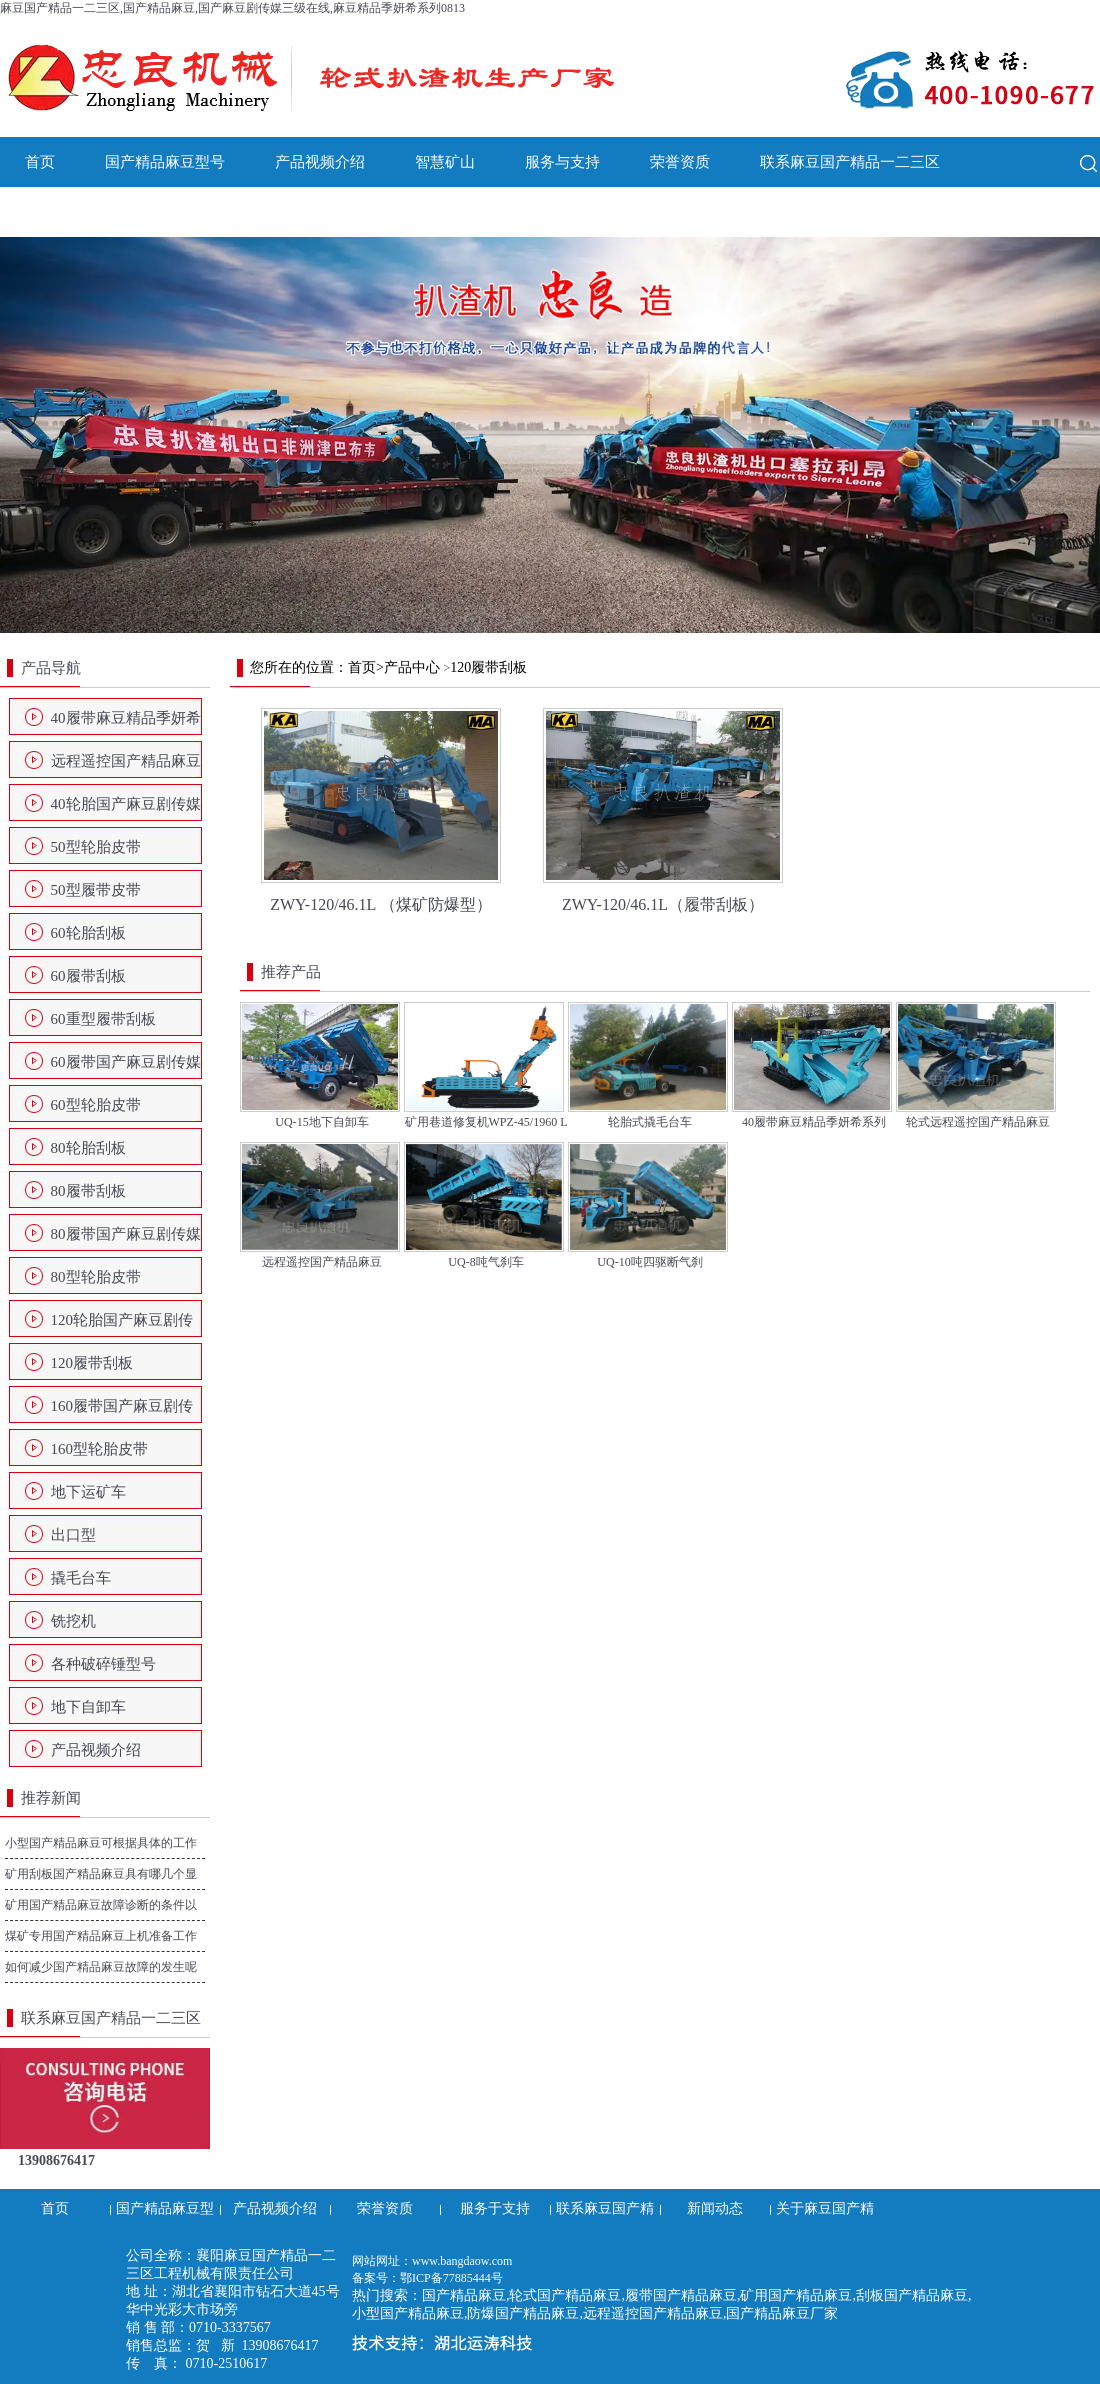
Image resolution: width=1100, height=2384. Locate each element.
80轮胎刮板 (88, 1148)
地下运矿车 (88, 1492)
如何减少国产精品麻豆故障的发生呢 (101, 1967)
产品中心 (412, 667)
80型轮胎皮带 (96, 1277)
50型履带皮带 (96, 890)
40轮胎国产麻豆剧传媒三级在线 (126, 810)
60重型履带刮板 (103, 1019)
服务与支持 (562, 162)
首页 (40, 162)
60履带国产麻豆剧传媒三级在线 (126, 1068)
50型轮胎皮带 (96, 847)
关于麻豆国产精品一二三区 (225, 212)
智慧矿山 (445, 162)
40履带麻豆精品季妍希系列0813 (126, 724)
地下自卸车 (88, 1707)
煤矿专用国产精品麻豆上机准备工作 (101, 1936)
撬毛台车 (81, 1578)
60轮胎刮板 (88, 933)
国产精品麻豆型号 (165, 162)
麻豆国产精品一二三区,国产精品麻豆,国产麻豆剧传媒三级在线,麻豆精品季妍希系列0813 (232, 8)
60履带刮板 (88, 976)
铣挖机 (73, 1621)
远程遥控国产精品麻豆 (126, 761)
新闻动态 (55, 212)
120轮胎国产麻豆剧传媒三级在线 (122, 1326)
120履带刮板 (92, 1363)
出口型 (73, 1535)
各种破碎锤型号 (103, 1664)
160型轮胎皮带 (100, 1449)
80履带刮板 (88, 1191)
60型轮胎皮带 (96, 1105)
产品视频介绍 (320, 162)
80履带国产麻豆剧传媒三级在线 (126, 1240)
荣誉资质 (680, 162)
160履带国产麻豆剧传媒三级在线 (122, 1412)
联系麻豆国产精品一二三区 (850, 162)
